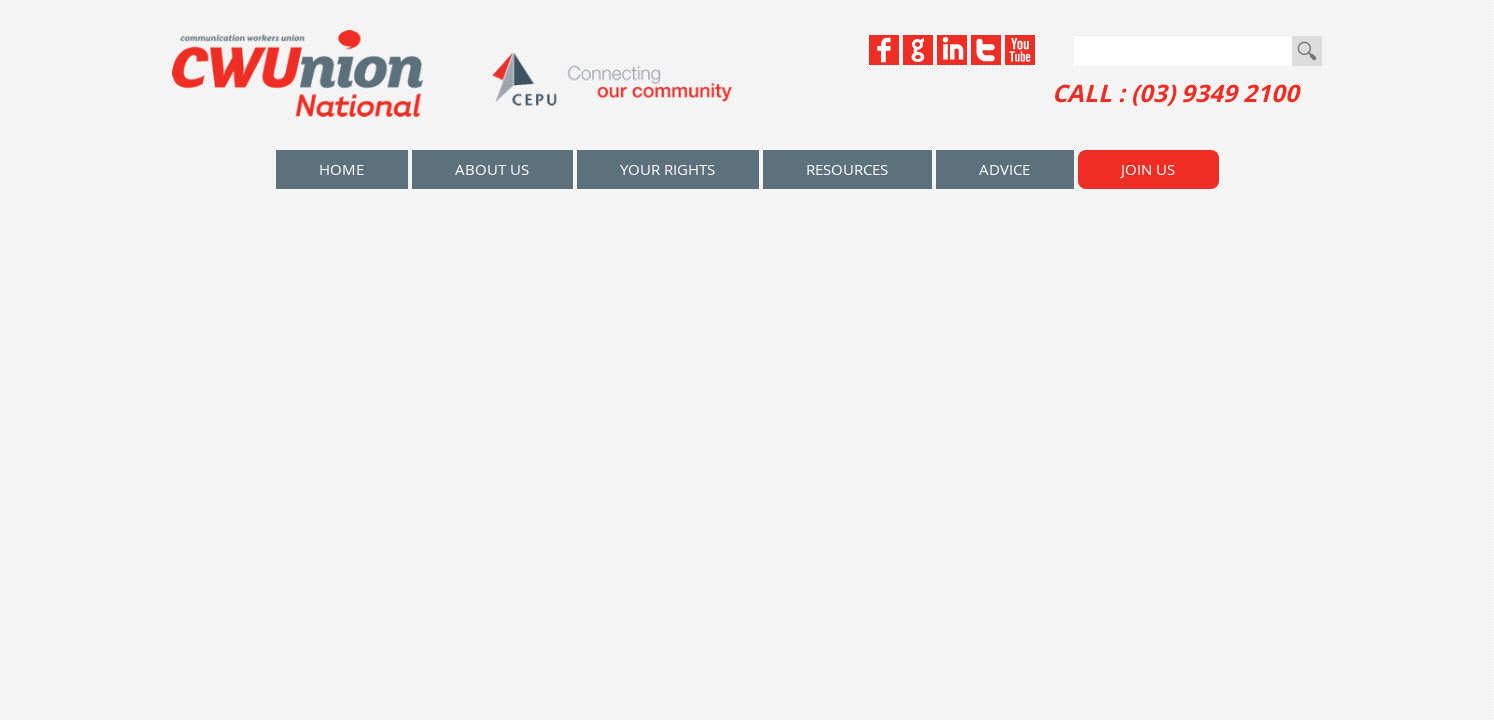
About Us (492, 169)
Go (1307, 51)
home (341, 169)
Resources (847, 169)
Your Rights (667, 169)
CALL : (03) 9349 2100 (1175, 93)
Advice (1004, 169)
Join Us (1148, 169)
